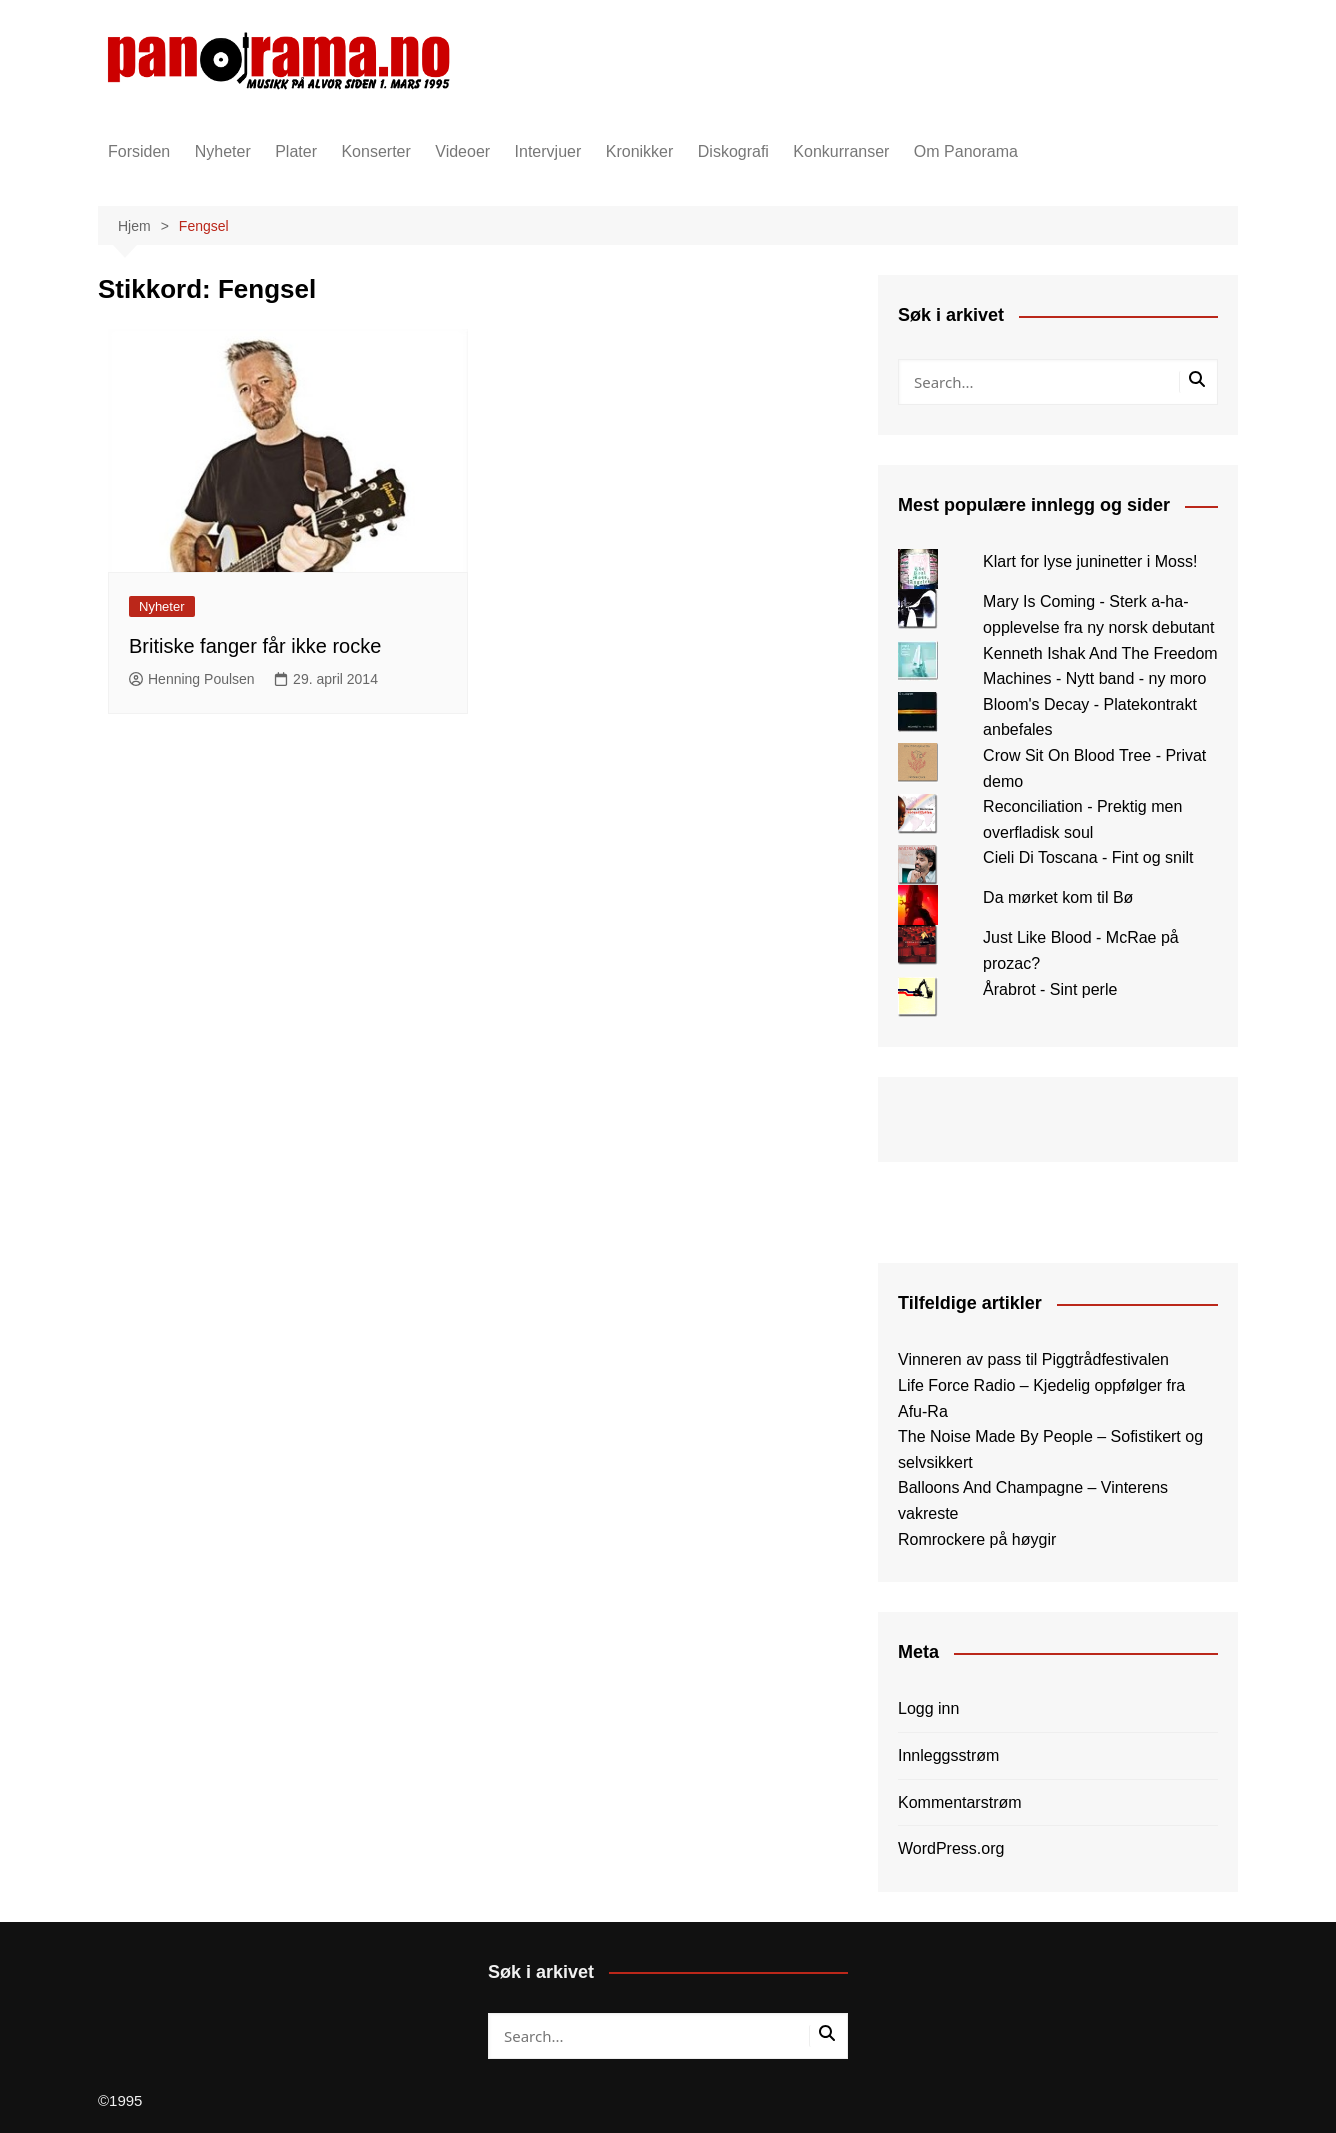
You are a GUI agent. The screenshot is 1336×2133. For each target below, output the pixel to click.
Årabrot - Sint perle (1050, 989)
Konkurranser (841, 151)
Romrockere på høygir (977, 1539)
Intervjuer (548, 151)
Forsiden (139, 151)
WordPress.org (951, 1848)
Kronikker (640, 151)
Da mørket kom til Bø (1058, 897)
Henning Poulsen (192, 679)
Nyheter (223, 151)
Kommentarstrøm (960, 1802)
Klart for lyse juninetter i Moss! (1090, 561)
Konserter (375, 151)
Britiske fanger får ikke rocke (255, 646)
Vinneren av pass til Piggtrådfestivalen (1033, 1359)
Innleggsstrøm (948, 1755)
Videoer (462, 151)
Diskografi (733, 151)
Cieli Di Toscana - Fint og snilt (1088, 857)
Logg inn (928, 1708)
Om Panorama (966, 151)
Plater (296, 151)
